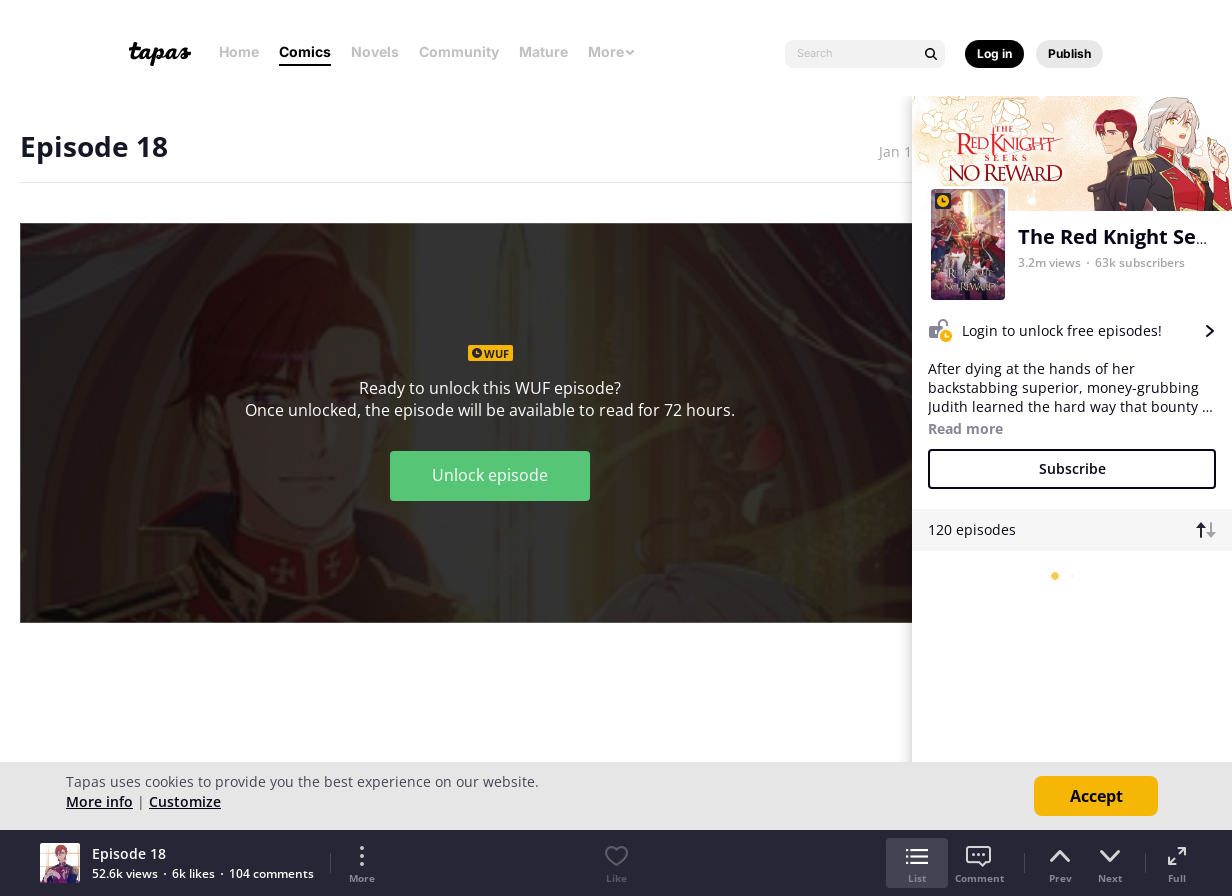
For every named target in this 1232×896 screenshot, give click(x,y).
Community (459, 51)
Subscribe (1072, 468)
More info (99, 801)
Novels (375, 51)
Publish (1069, 53)
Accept (1096, 796)
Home (239, 51)
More (612, 51)
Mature (543, 51)
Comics (305, 51)
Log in (994, 53)
